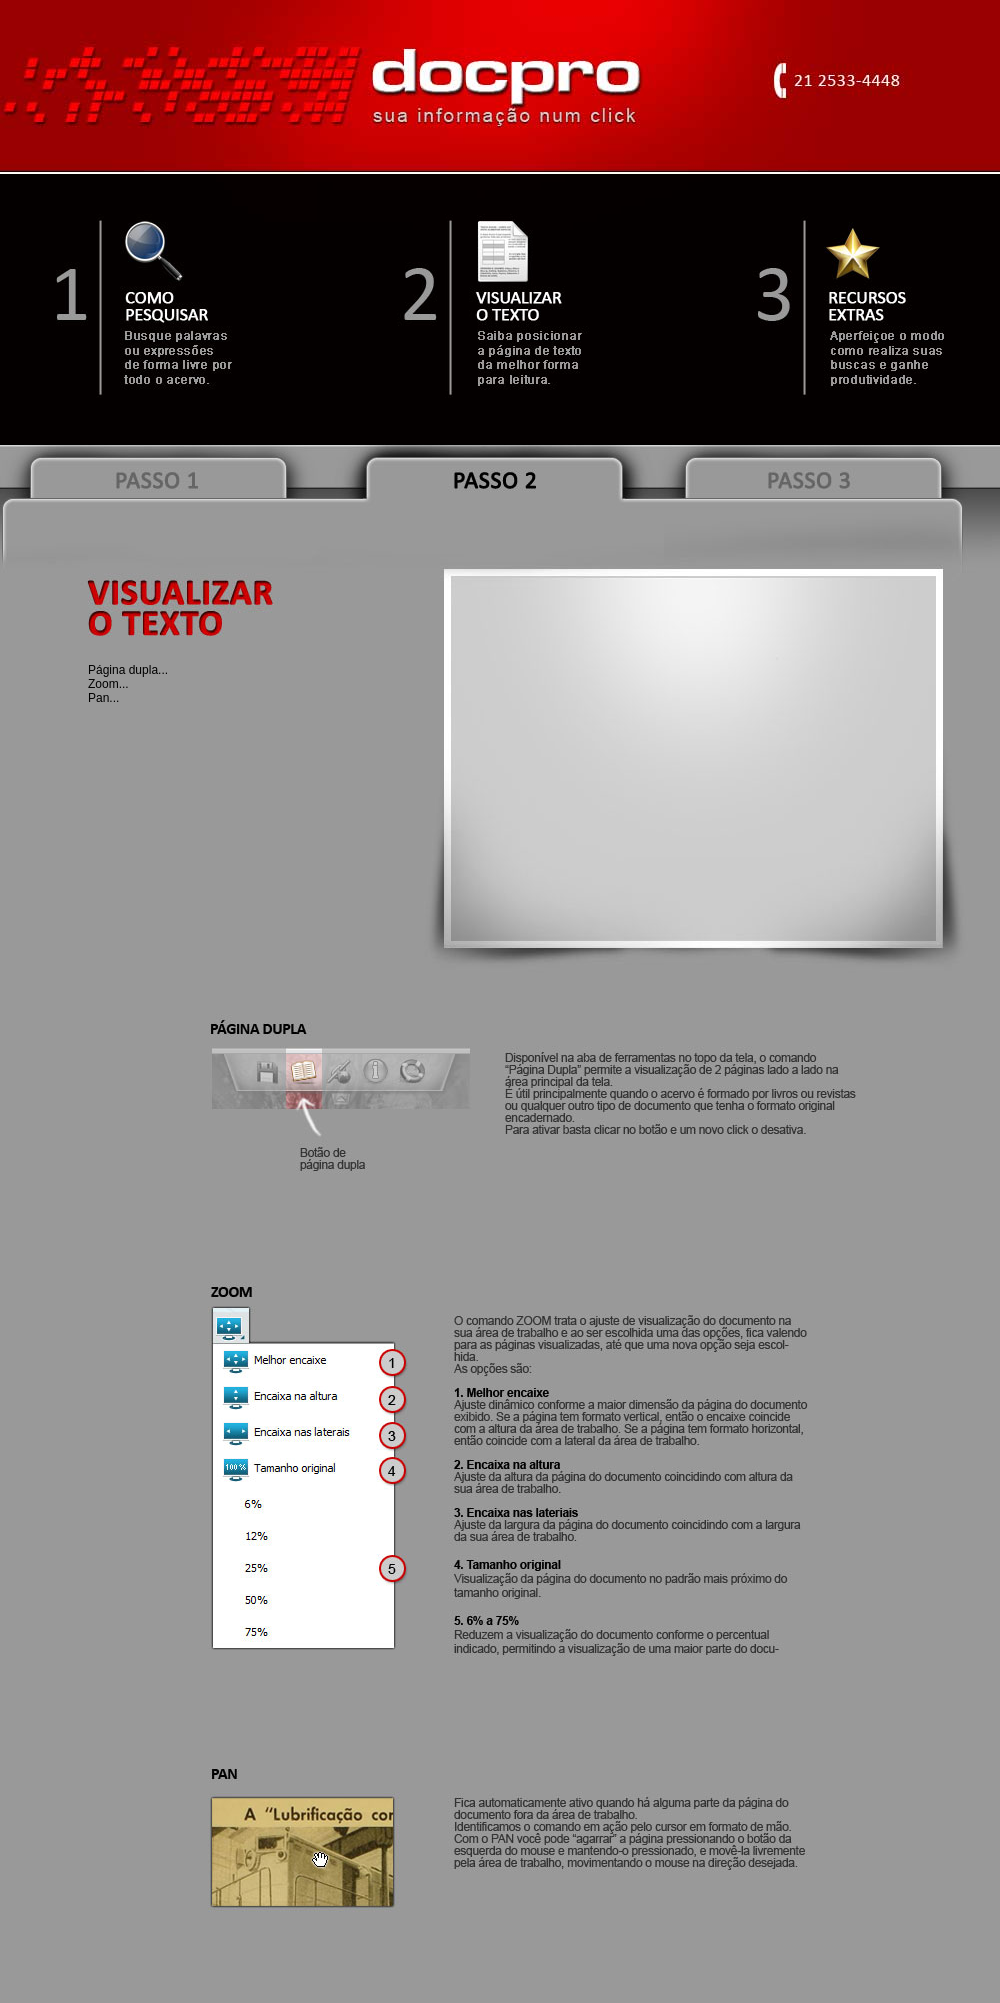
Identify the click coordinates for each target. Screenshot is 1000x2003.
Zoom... (108, 684)
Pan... (103, 698)
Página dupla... (128, 670)
